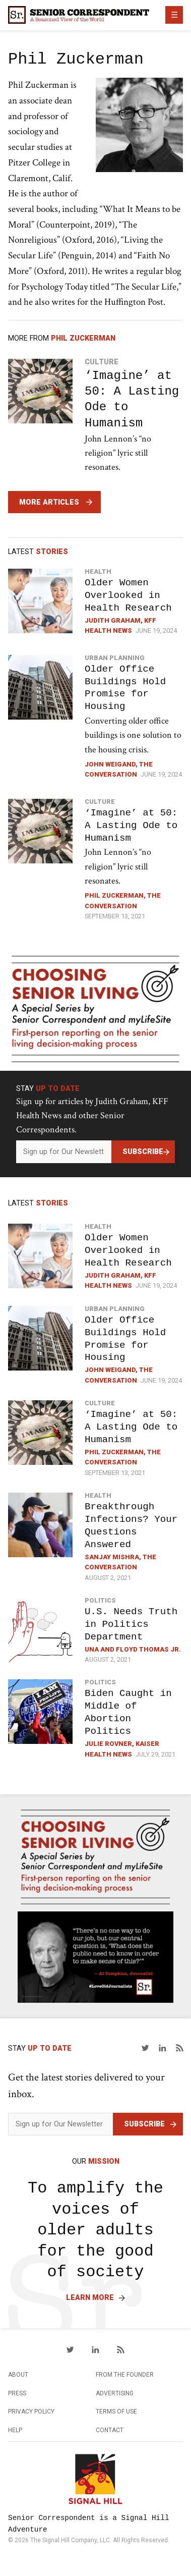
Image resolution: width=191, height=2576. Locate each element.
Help (15, 2430)
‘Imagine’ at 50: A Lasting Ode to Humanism (132, 399)
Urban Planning (115, 658)
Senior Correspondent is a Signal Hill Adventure (88, 2524)
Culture (101, 362)
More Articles (49, 502)
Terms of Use (116, 2411)
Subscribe (142, 1151)
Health (98, 571)
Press (17, 2393)
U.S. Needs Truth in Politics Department (131, 1624)
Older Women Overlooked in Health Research (128, 595)
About (18, 2374)
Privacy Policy (31, 2411)
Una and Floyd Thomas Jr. (133, 1649)
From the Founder (125, 2374)
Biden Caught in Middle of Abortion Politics (128, 1712)
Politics (100, 1600)
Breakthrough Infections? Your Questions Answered (131, 1525)
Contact (109, 2430)
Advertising (115, 2393)
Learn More (90, 2297)
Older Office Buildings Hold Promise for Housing (125, 688)
